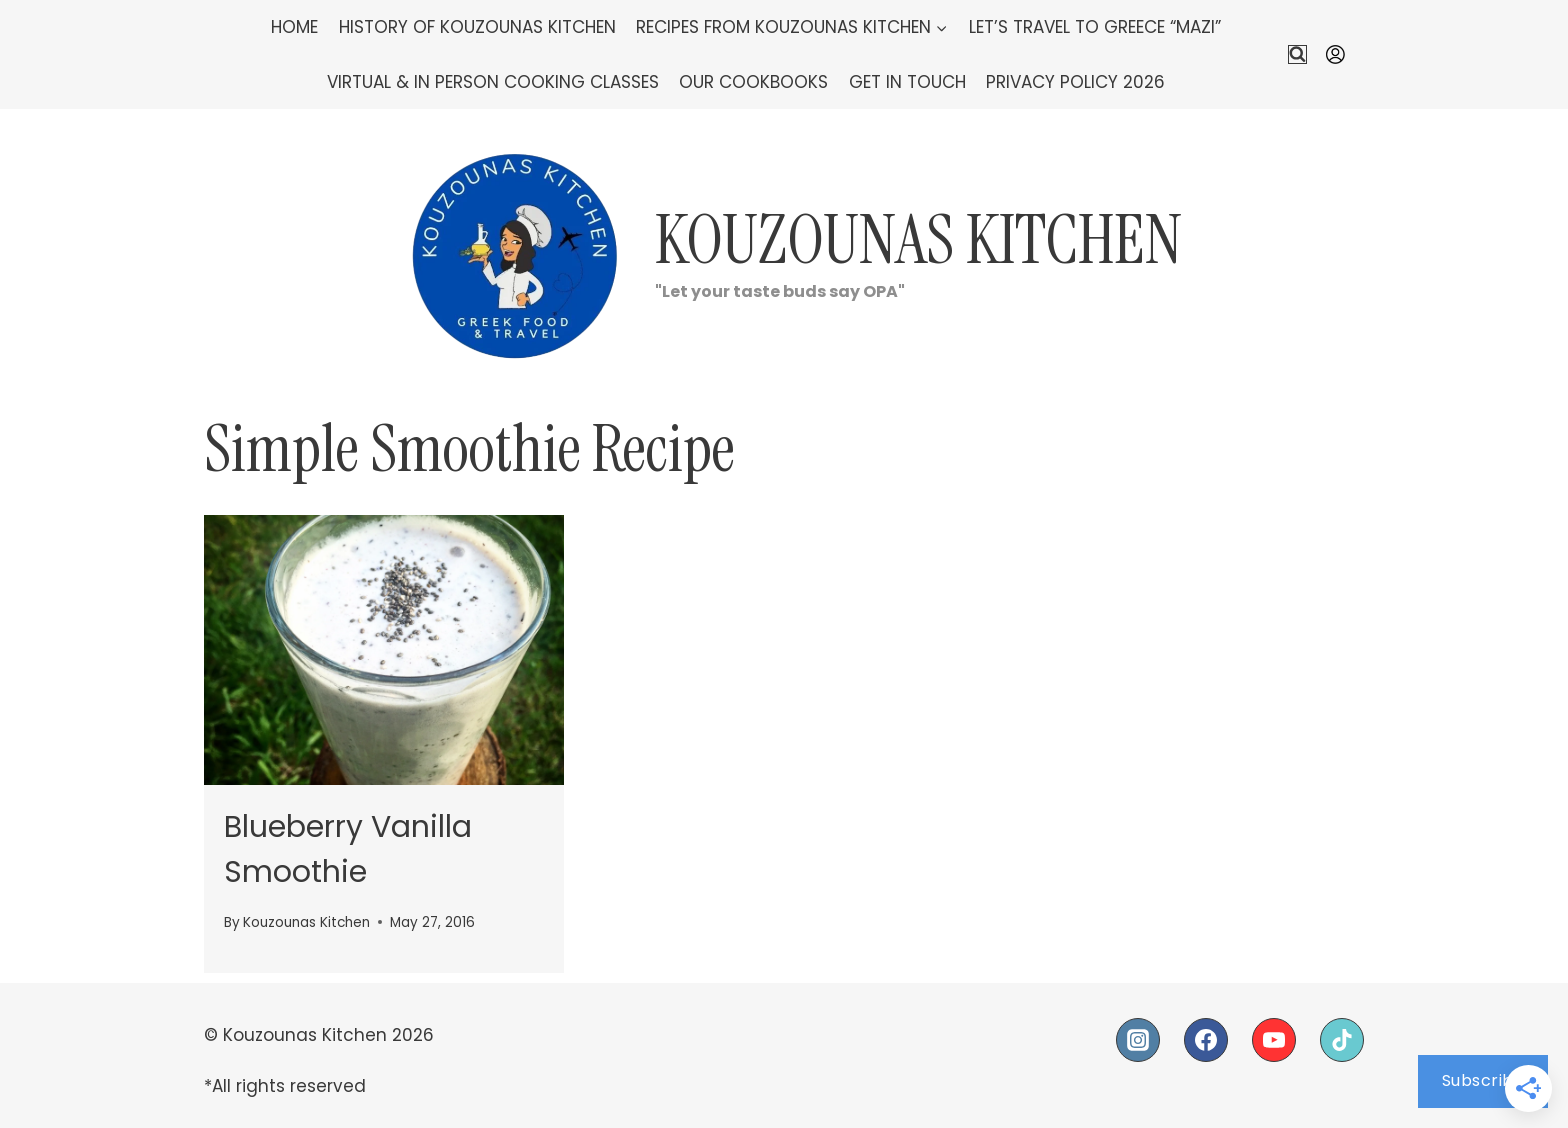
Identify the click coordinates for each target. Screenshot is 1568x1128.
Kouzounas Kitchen (306, 922)
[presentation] (384, 650)
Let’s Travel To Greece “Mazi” (1095, 27)
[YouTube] (1274, 1040)
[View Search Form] (1297, 54)
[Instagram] (1138, 1040)
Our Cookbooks (753, 82)
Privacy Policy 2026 (1075, 82)
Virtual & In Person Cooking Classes (493, 82)
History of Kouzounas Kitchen (477, 27)
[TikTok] (1342, 1040)
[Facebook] (1206, 1040)
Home (294, 27)
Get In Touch (907, 82)
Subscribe (1483, 1080)
